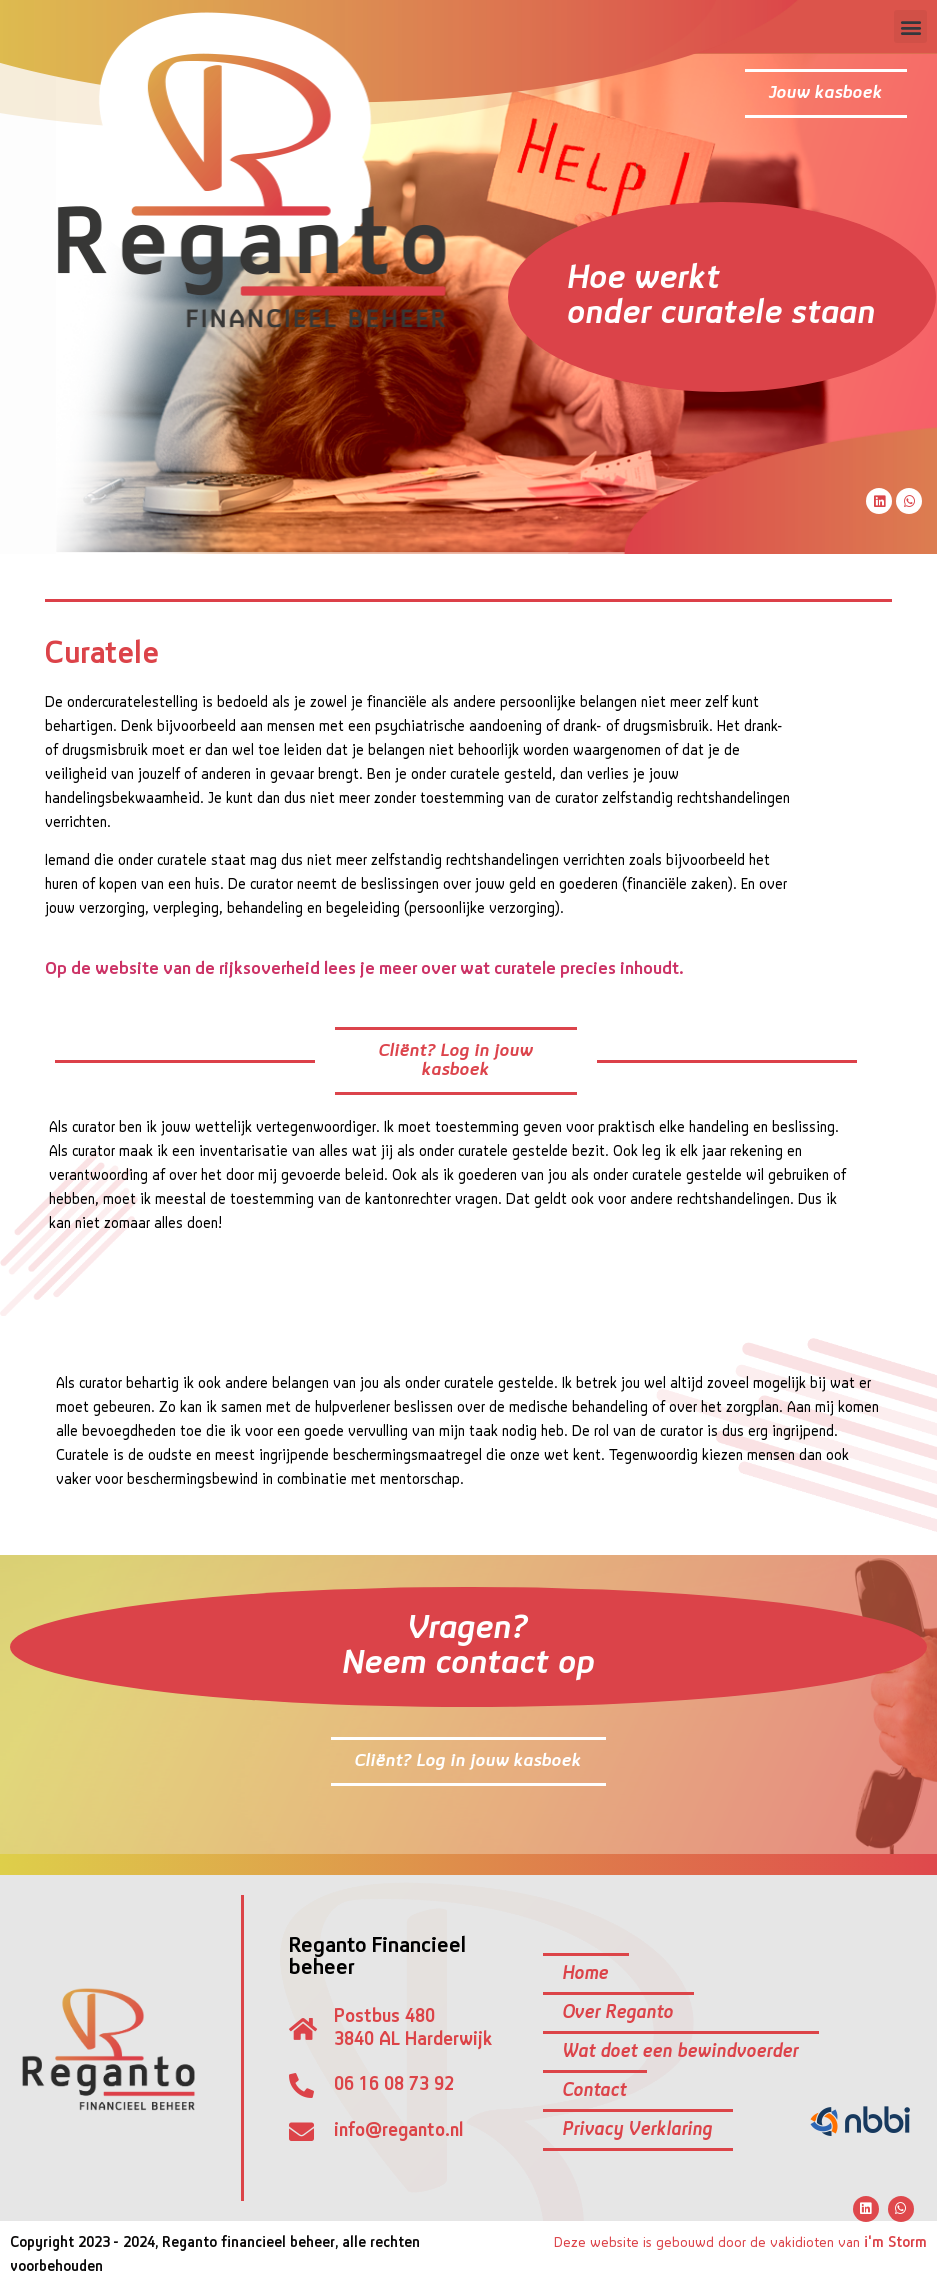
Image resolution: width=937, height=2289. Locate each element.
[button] (910, 26)
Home (586, 1974)
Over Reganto (618, 2013)
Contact (595, 2091)
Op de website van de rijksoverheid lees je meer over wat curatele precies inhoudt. (364, 969)
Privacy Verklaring (638, 2130)
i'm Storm (895, 2243)
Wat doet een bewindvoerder (681, 2052)
